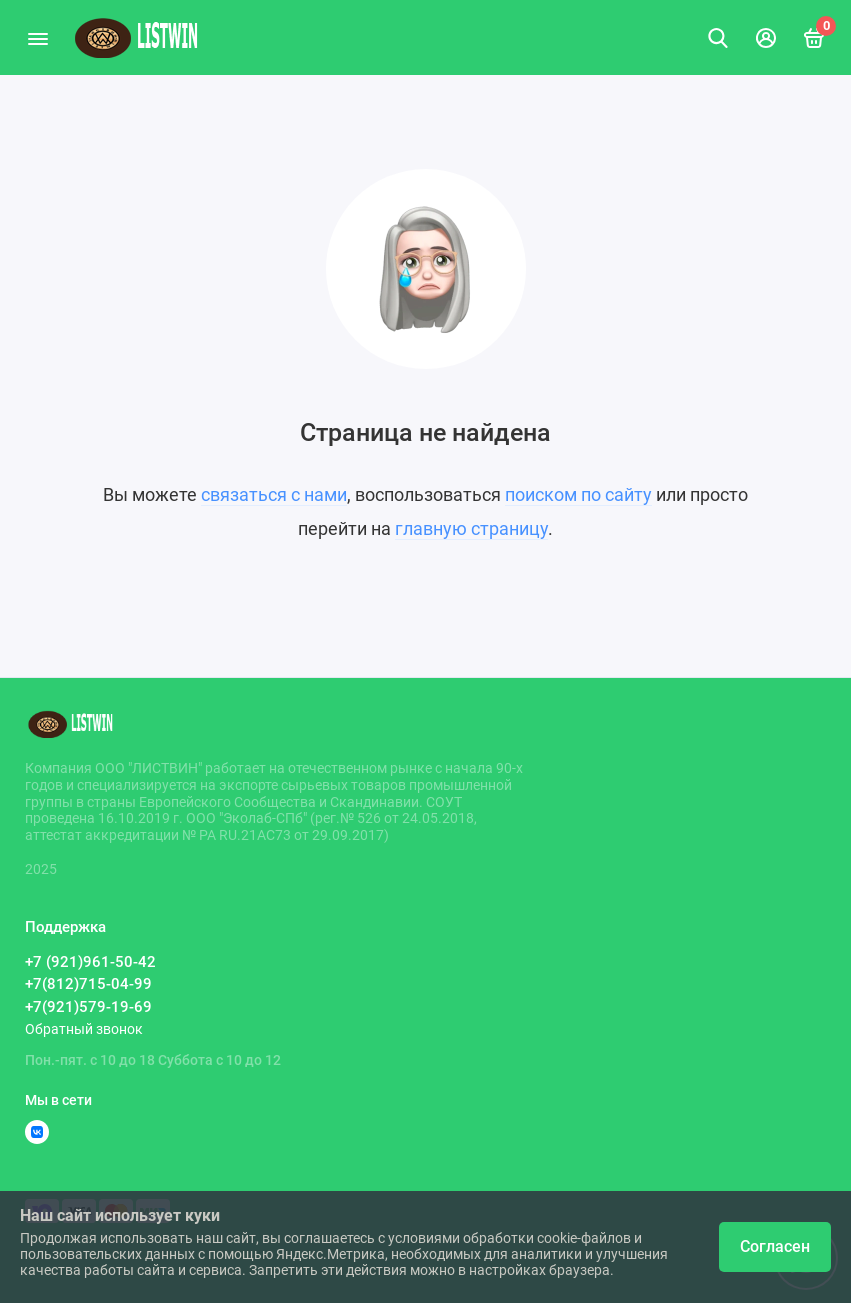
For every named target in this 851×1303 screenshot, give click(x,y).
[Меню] (37, 37)
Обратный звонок (84, 1029)
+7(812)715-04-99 (88, 984)
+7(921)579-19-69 (88, 1007)
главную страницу (471, 528)
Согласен (775, 1246)
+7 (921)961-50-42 (90, 962)
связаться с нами (274, 494)
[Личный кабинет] (766, 38)
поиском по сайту (578, 494)
